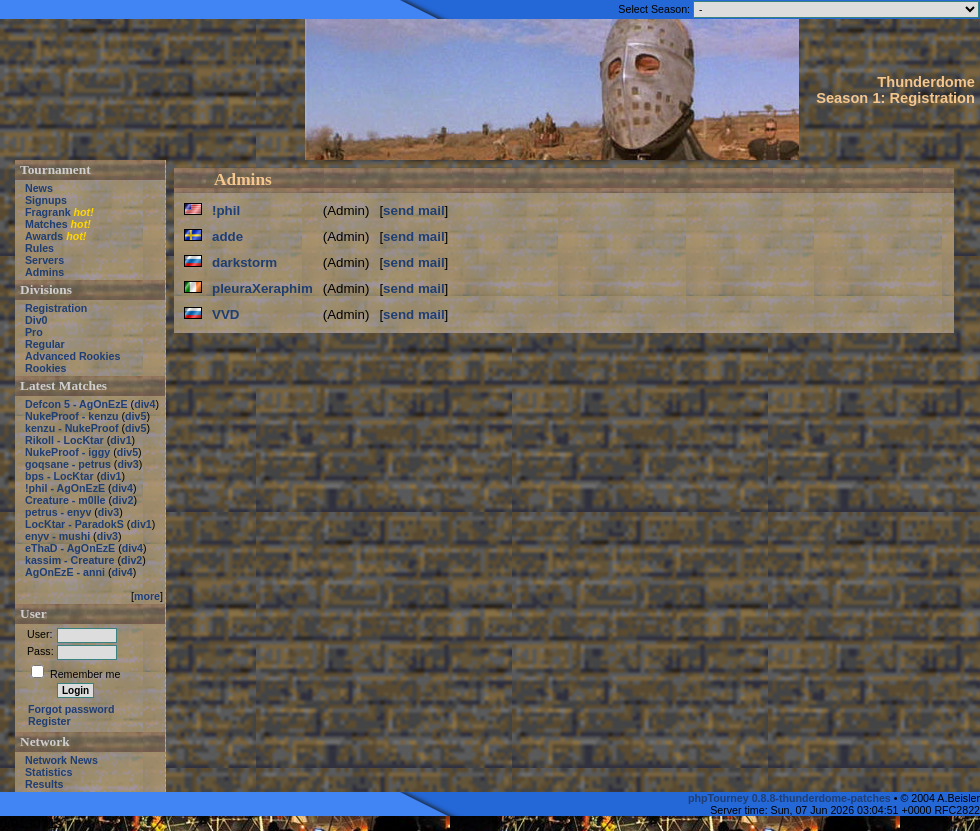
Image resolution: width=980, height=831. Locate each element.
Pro (34, 332)
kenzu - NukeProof (72, 428)
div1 (120, 440)
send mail (413, 210)
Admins (44, 272)
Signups (46, 200)
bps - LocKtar (59, 476)
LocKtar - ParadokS (74, 524)
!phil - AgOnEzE (65, 488)
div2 (122, 500)
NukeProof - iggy (67, 452)
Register (49, 721)
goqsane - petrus (68, 464)
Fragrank (48, 212)
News (39, 188)
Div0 (36, 320)
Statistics (48, 772)
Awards (44, 236)
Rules (39, 248)
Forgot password (71, 709)
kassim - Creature (69, 560)
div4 (144, 404)
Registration (56, 308)
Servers (44, 260)
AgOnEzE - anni (65, 572)
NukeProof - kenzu (72, 416)
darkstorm (244, 262)
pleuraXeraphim (262, 288)
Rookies (45, 368)
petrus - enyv (58, 512)
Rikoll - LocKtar (64, 440)
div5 (135, 416)
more (147, 596)
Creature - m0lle (65, 500)
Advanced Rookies (72, 356)
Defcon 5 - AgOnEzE (76, 404)
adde (227, 236)
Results (44, 784)
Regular (45, 344)
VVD (225, 314)
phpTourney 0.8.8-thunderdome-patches (791, 798)
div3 (127, 464)
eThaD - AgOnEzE (70, 548)
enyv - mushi (57, 536)
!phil (226, 210)
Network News (61, 760)
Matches (46, 224)
